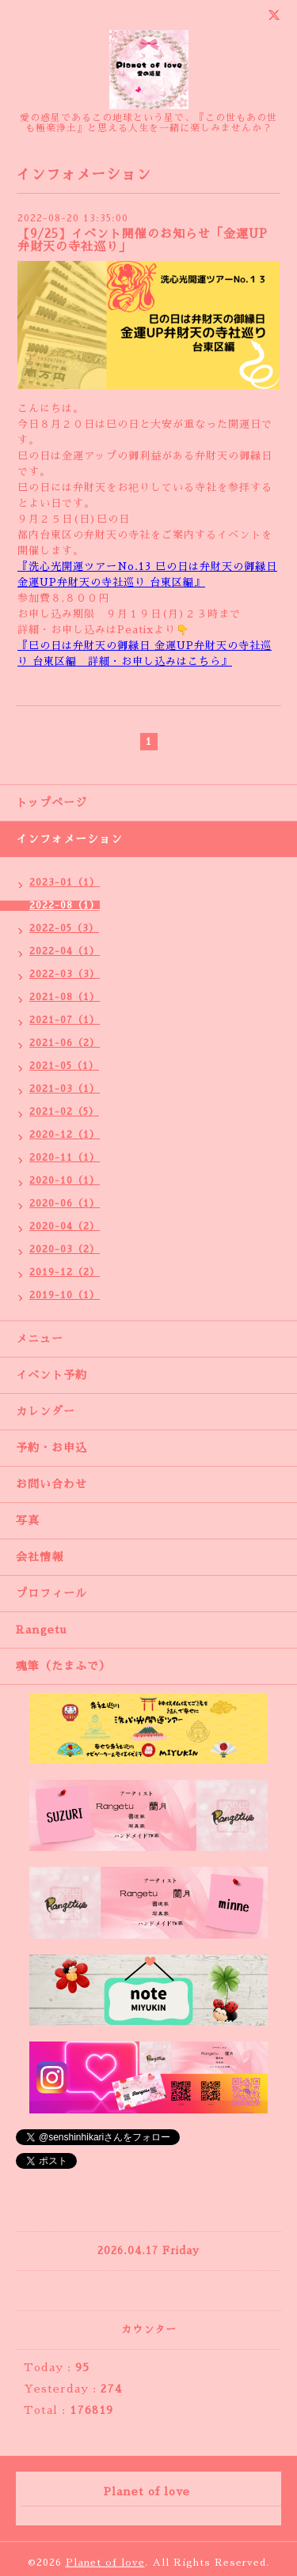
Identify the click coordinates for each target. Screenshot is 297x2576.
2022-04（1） (64, 951)
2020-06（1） (64, 1203)
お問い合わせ (51, 1484)
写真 (28, 1520)
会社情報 (39, 1556)
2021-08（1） (64, 997)
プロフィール (51, 1593)
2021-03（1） (64, 1088)
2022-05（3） (64, 928)
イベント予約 (51, 1375)
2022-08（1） (64, 905)
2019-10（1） (64, 1295)
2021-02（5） (64, 1111)
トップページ (51, 802)
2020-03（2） (64, 1249)
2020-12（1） (64, 1134)
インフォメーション (69, 838)
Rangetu (41, 1629)
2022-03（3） (64, 974)
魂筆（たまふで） (63, 1665)
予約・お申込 (51, 1447)
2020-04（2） (64, 1226)
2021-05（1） (64, 1066)
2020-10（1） (64, 1180)
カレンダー (45, 1411)
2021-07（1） (64, 1020)
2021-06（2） (64, 1043)
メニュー (39, 1338)
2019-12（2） (64, 1272)
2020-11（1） (64, 1157)
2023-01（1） (64, 882)
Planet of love (105, 2562)
